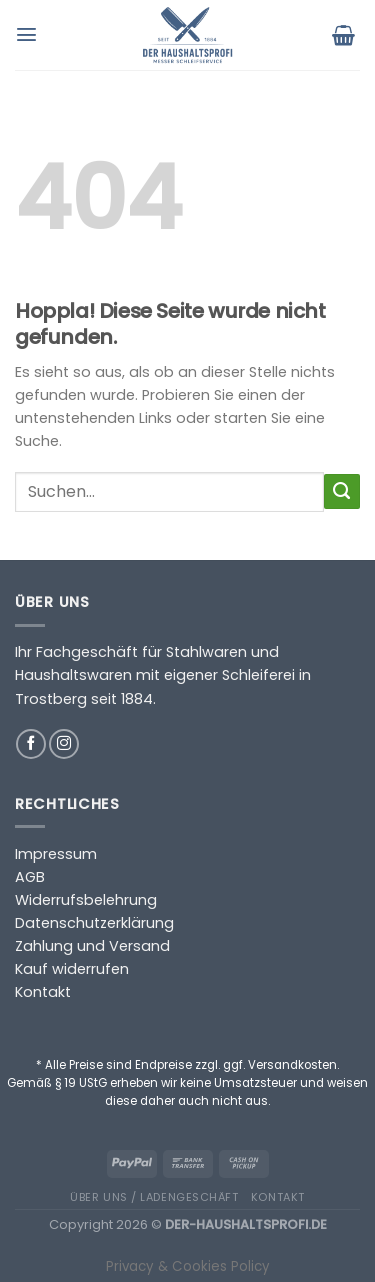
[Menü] (29, 34)
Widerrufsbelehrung (86, 900)
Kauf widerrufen (72, 969)
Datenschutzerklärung (94, 923)
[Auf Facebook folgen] (31, 744)
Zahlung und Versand (92, 946)
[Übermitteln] (342, 492)
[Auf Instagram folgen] (64, 744)
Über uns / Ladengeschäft (154, 1197)
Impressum (56, 854)
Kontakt (43, 992)
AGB (30, 877)
